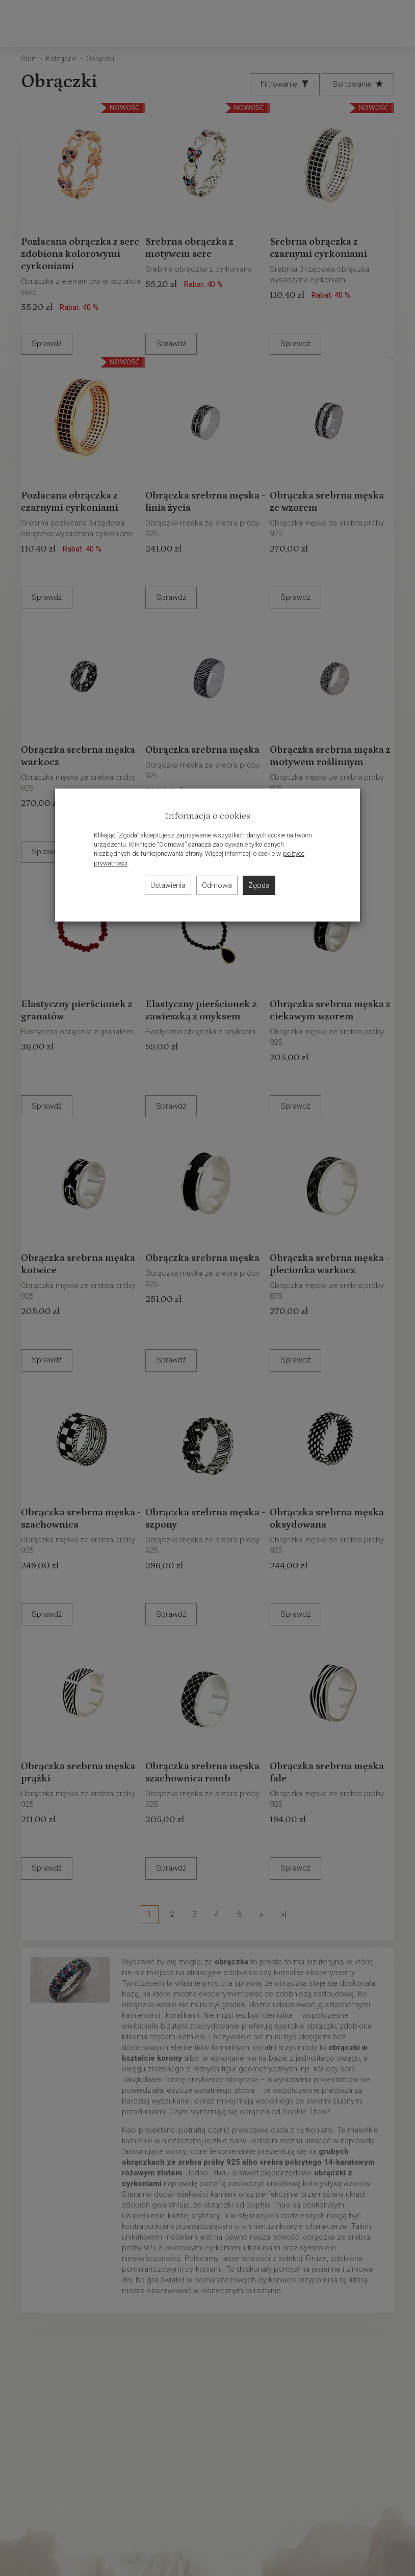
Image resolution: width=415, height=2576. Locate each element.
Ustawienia (168, 885)
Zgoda (259, 885)
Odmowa (217, 885)
